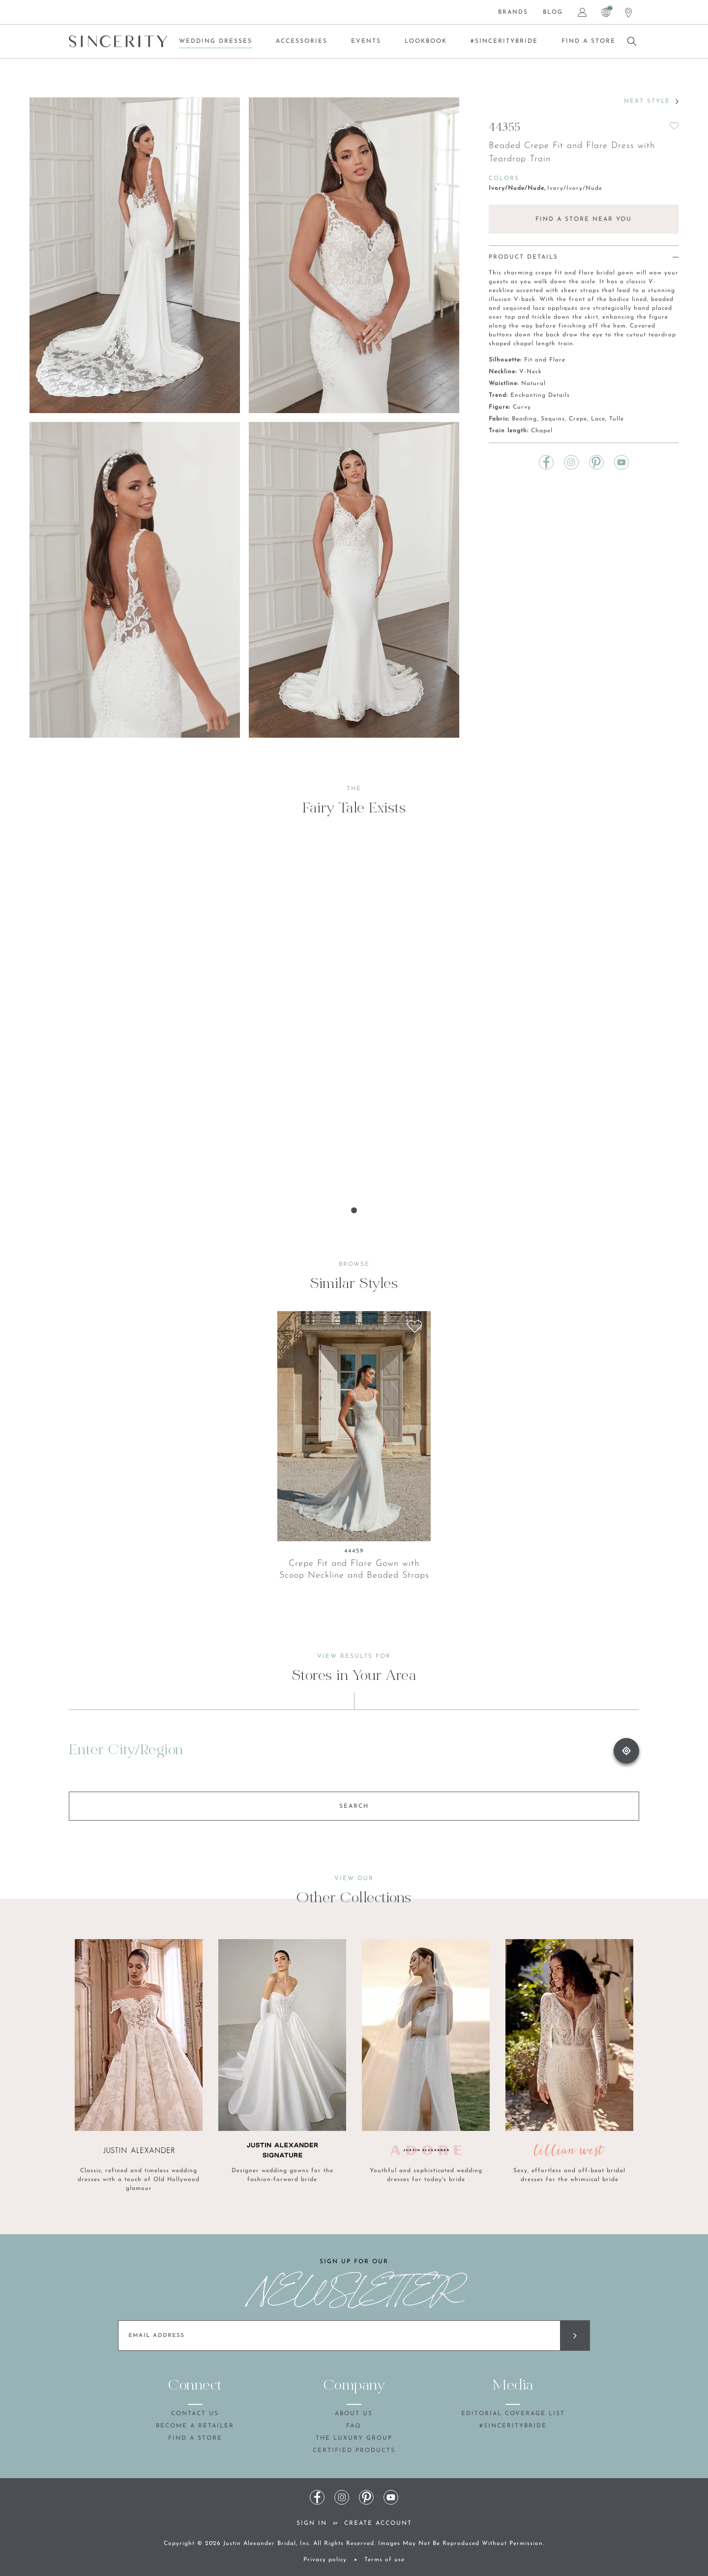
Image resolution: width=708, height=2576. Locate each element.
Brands (513, 12)
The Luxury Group (354, 2438)
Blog (553, 12)
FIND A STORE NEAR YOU (583, 219)
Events (366, 41)
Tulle (616, 419)
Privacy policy (325, 2560)
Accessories (301, 41)
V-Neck (530, 372)
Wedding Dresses (215, 41)
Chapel (542, 431)
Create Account (378, 2523)
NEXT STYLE (651, 101)
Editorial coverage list (513, 2414)
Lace (598, 419)
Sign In (311, 2523)
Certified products (354, 2451)
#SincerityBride (504, 41)
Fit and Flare (544, 360)
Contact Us (195, 2414)
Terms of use (384, 2560)
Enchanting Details (540, 395)
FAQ (353, 2426)
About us (354, 2414)
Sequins (553, 419)
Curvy (522, 407)
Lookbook (426, 41)
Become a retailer (195, 2426)
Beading (524, 419)
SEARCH (354, 1806)
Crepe (578, 419)
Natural (533, 384)
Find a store (588, 41)
